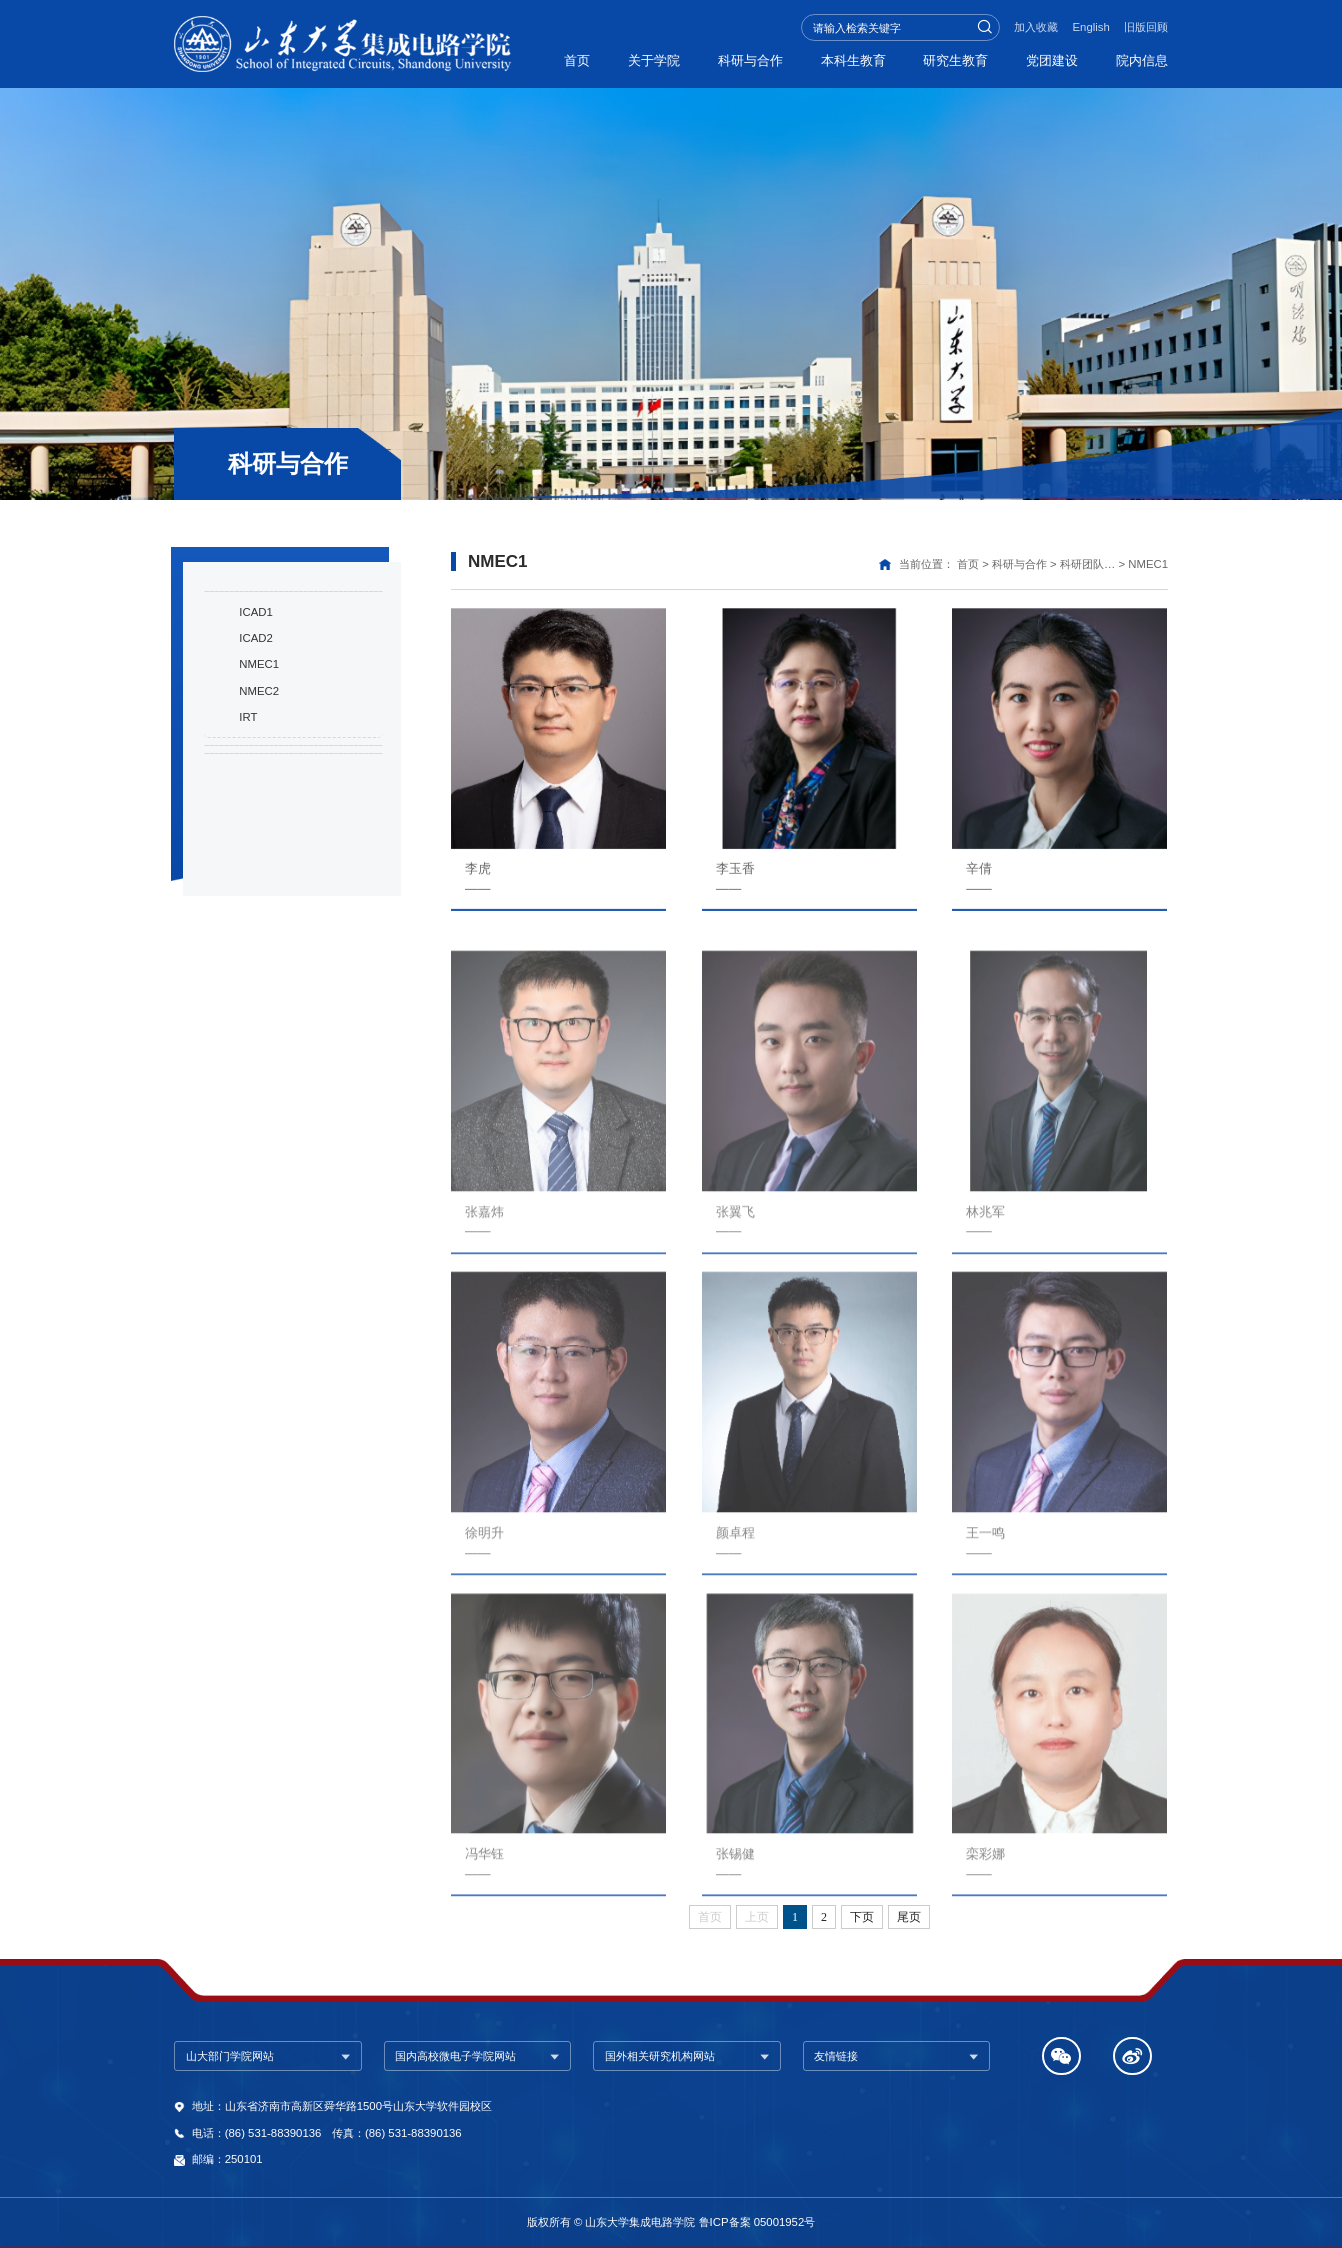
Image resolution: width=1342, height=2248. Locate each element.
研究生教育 (946, 59)
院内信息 (1142, 59)
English (1091, 27)
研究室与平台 (260, 863)
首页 (548, 59)
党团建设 (1047, 59)
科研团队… (1087, 564)
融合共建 (246, 919)
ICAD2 (255, 733)
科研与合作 (731, 59)
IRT (248, 812)
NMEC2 (259, 786)
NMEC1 (259, 760)
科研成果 (246, 614)
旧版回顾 (1146, 27)
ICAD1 (255, 707)
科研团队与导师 (267, 670)
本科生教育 (838, 59)
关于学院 (630, 59)
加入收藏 (1036, 27)
